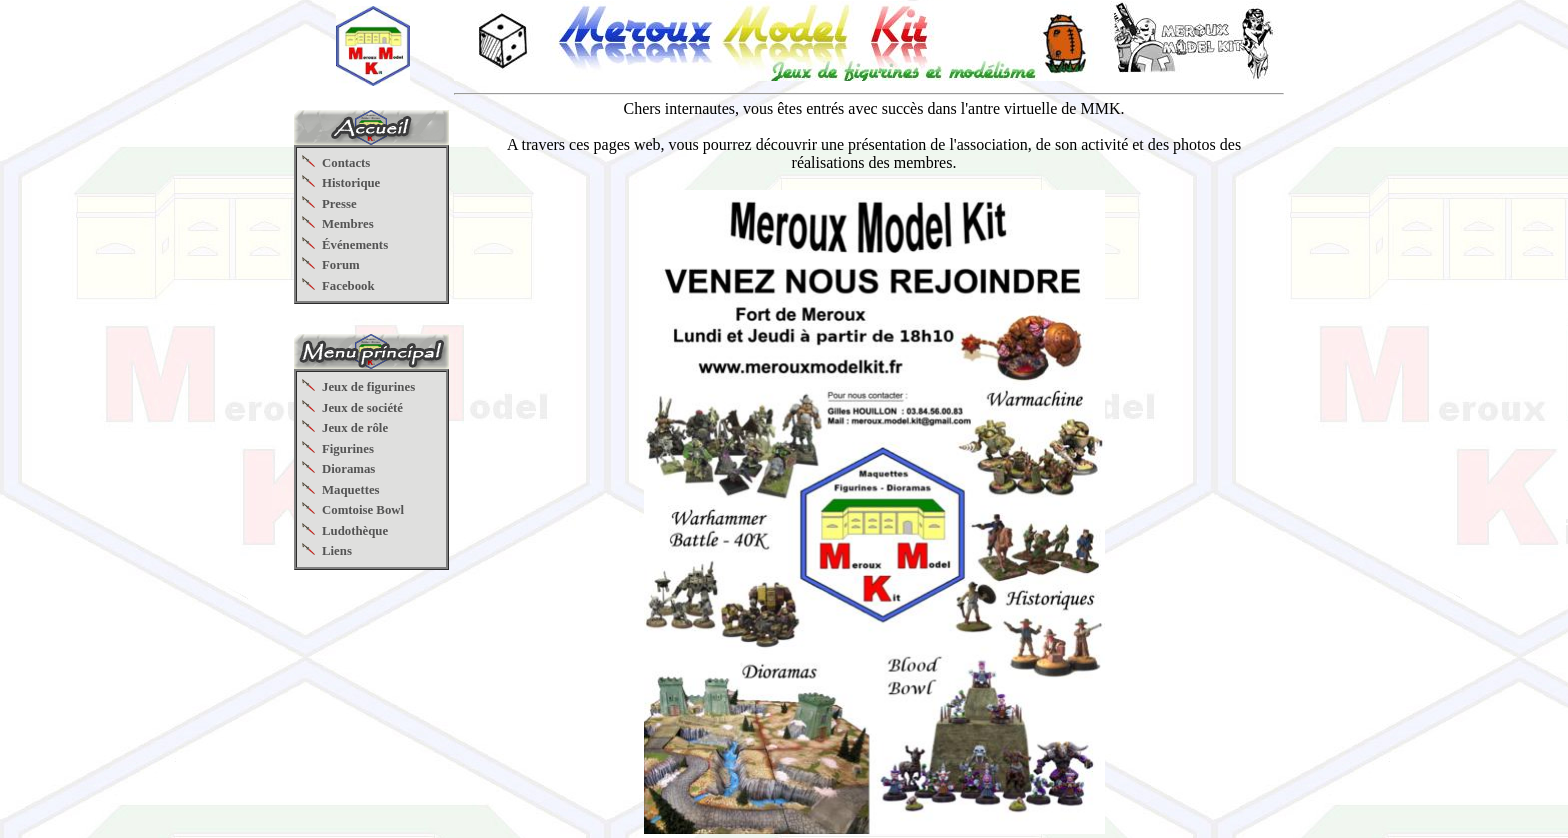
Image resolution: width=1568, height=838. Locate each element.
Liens (337, 551)
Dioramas (348, 469)
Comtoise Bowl (363, 510)
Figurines (348, 449)
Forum (341, 265)
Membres (348, 224)
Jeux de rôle (355, 428)
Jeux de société (362, 408)
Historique (351, 183)
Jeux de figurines (368, 387)
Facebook (348, 286)
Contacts (346, 163)
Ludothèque (355, 531)
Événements (355, 245)
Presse (339, 204)
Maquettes (351, 490)
